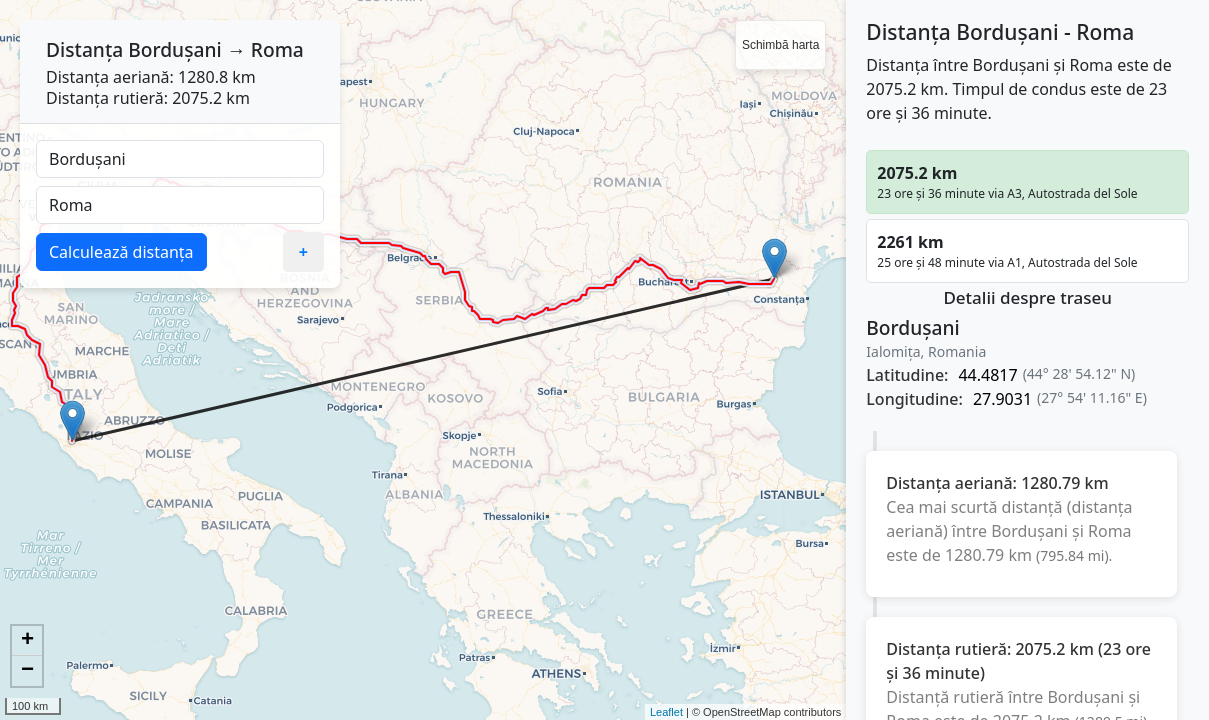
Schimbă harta (780, 45)
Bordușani (174, 49)
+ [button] (27, 641)
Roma (277, 49)
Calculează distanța (121, 252)
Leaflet (666, 712)
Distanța (84, 49)
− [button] (27, 671)
